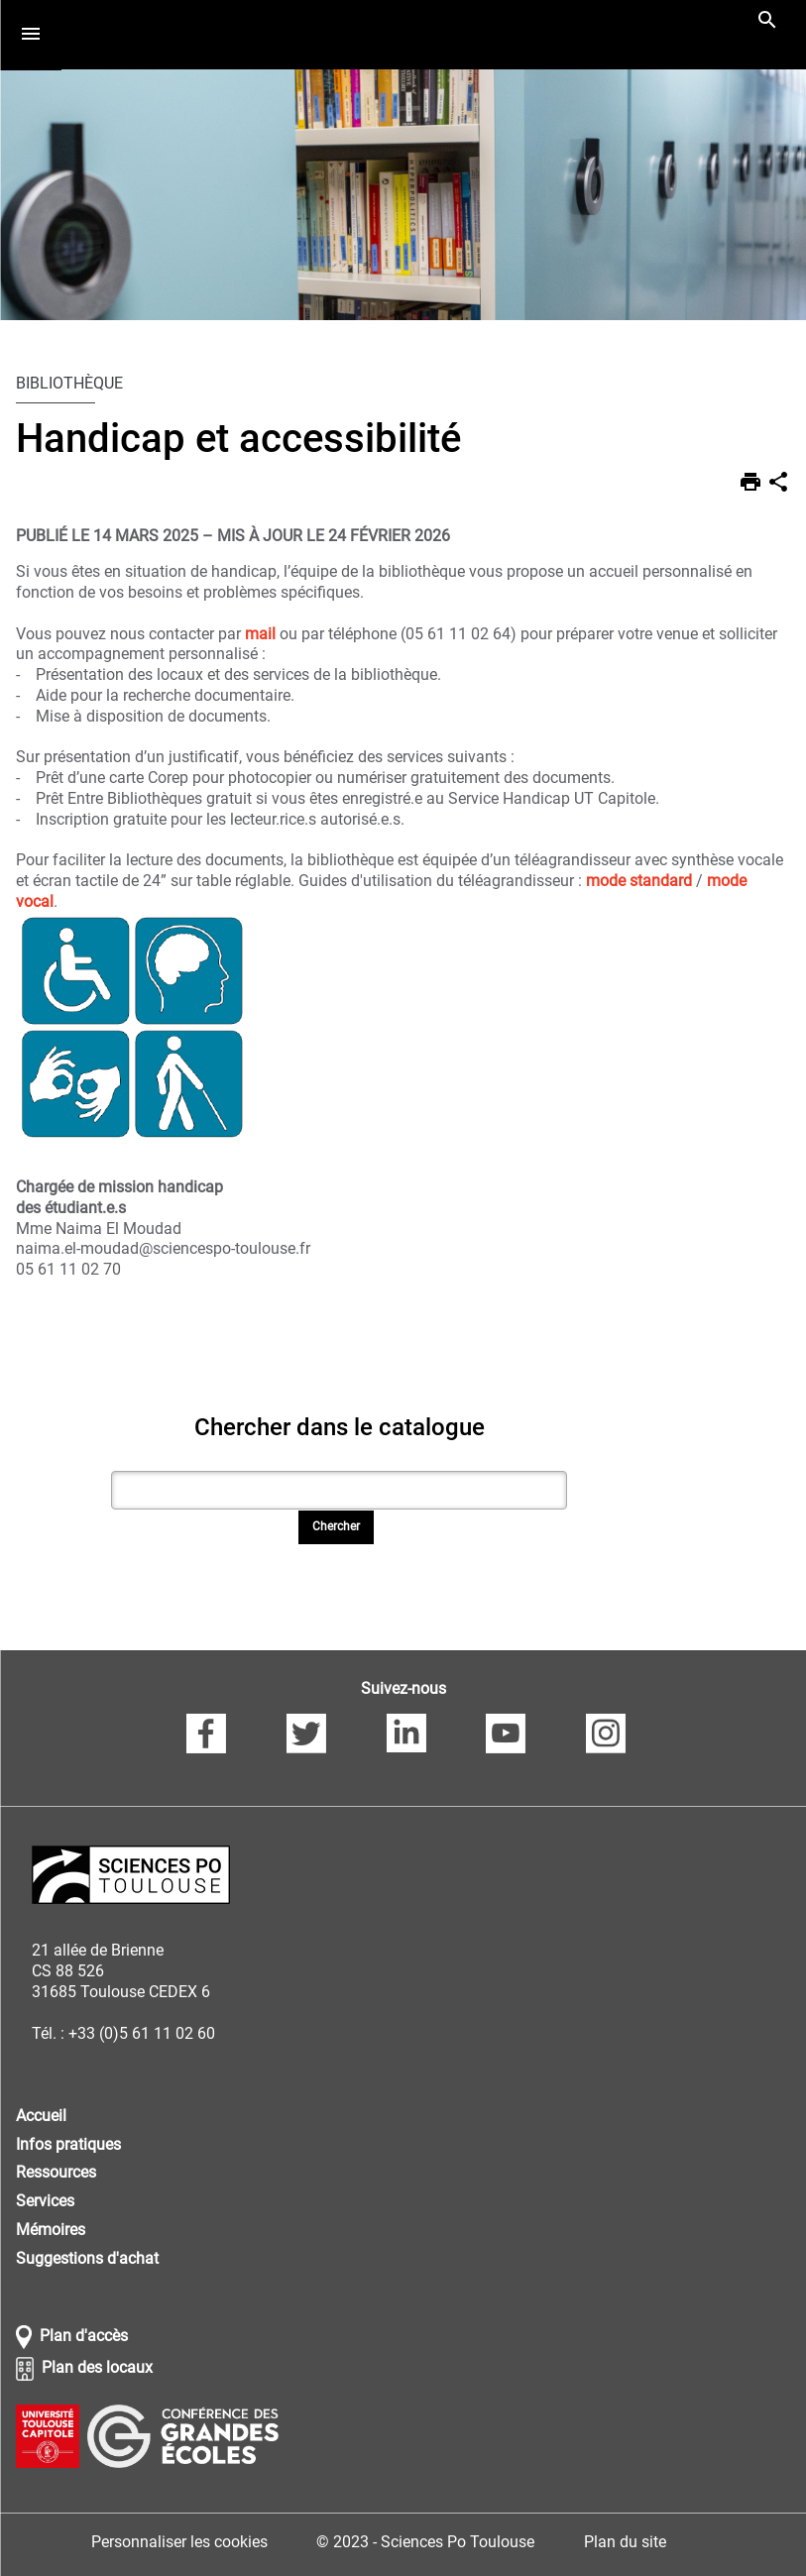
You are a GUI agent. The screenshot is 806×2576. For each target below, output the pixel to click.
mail (262, 633)
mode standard (639, 880)
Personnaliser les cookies (179, 2541)
